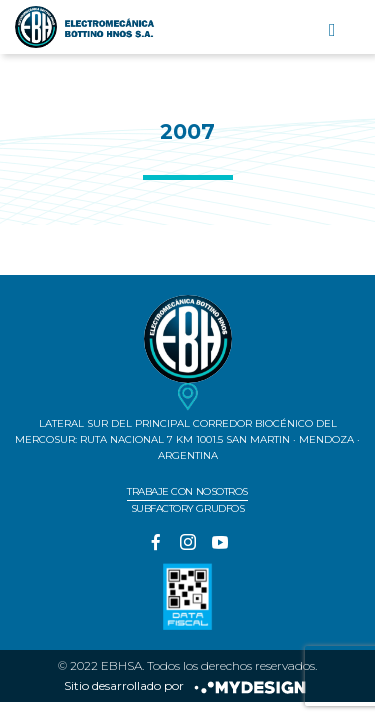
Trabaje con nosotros (187, 491)
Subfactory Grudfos (187, 508)
